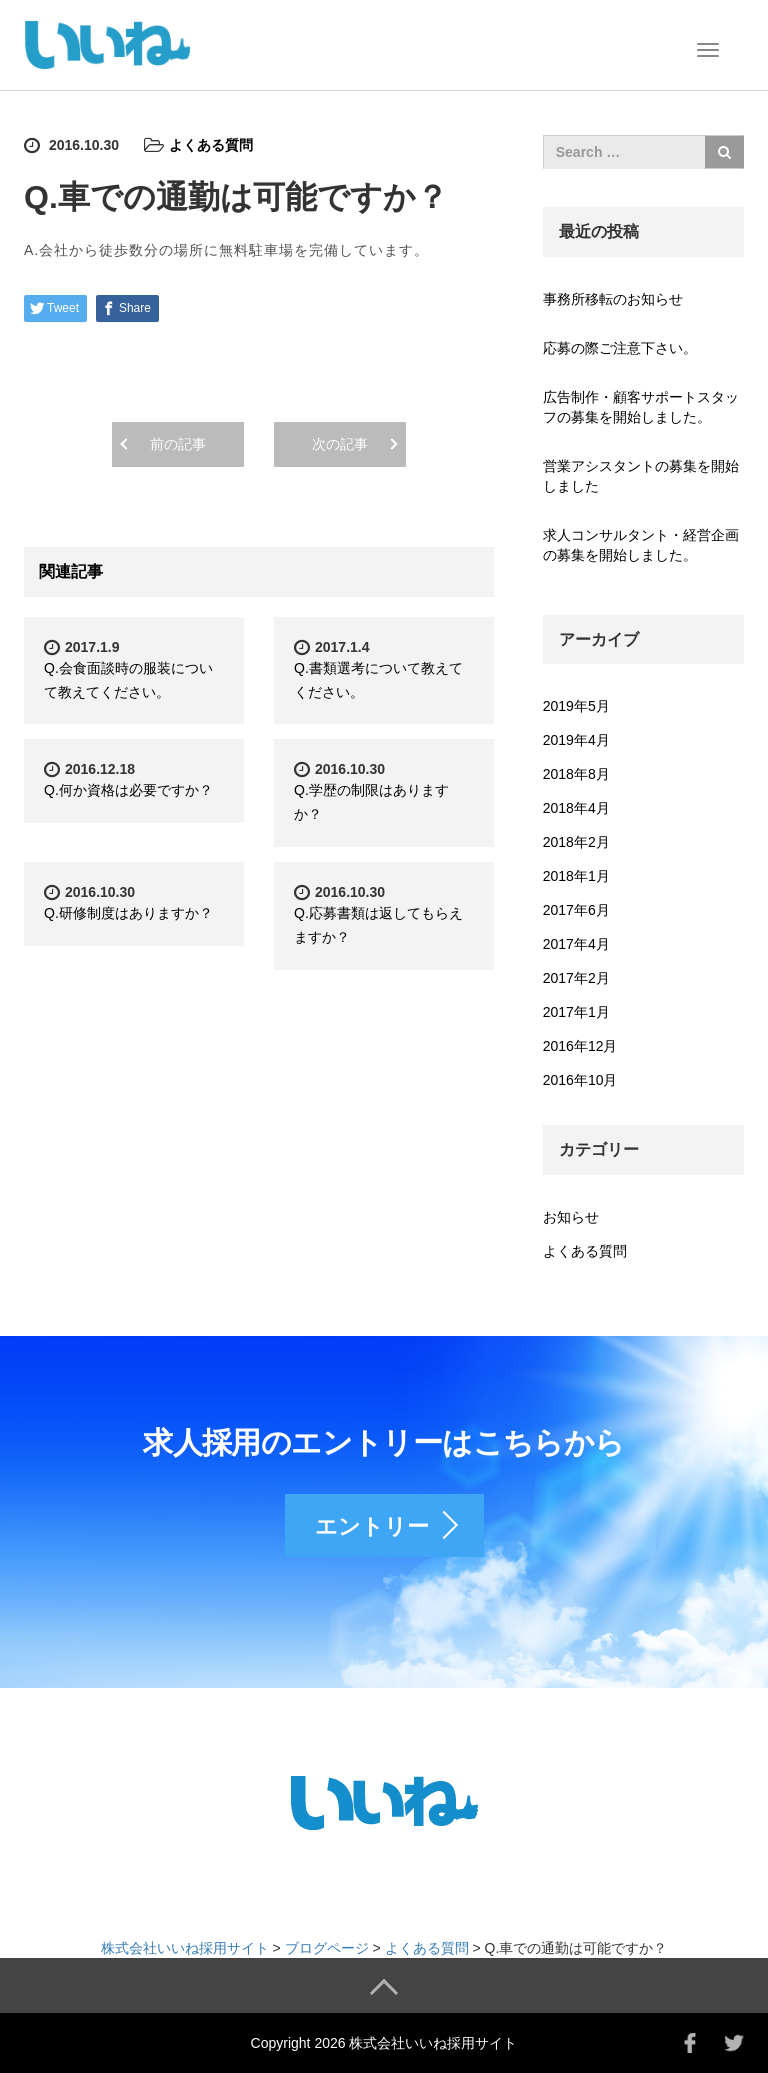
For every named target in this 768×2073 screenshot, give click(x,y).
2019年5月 (576, 706)
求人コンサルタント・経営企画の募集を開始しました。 (641, 545)
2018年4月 (576, 808)
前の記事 (178, 444)
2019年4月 (576, 740)
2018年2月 (576, 842)
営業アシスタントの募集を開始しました (641, 476)
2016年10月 (580, 1080)
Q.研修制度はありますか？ (128, 913)
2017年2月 (576, 978)
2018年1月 (576, 876)
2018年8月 (576, 774)
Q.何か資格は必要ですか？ (128, 790)
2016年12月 (580, 1046)
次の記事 (340, 444)
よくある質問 (211, 145)
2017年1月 (576, 1012)
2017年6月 (576, 910)
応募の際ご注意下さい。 (620, 348)
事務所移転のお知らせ (613, 299)
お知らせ (571, 1217)
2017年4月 (576, 944)
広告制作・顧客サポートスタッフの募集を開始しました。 (641, 407)
